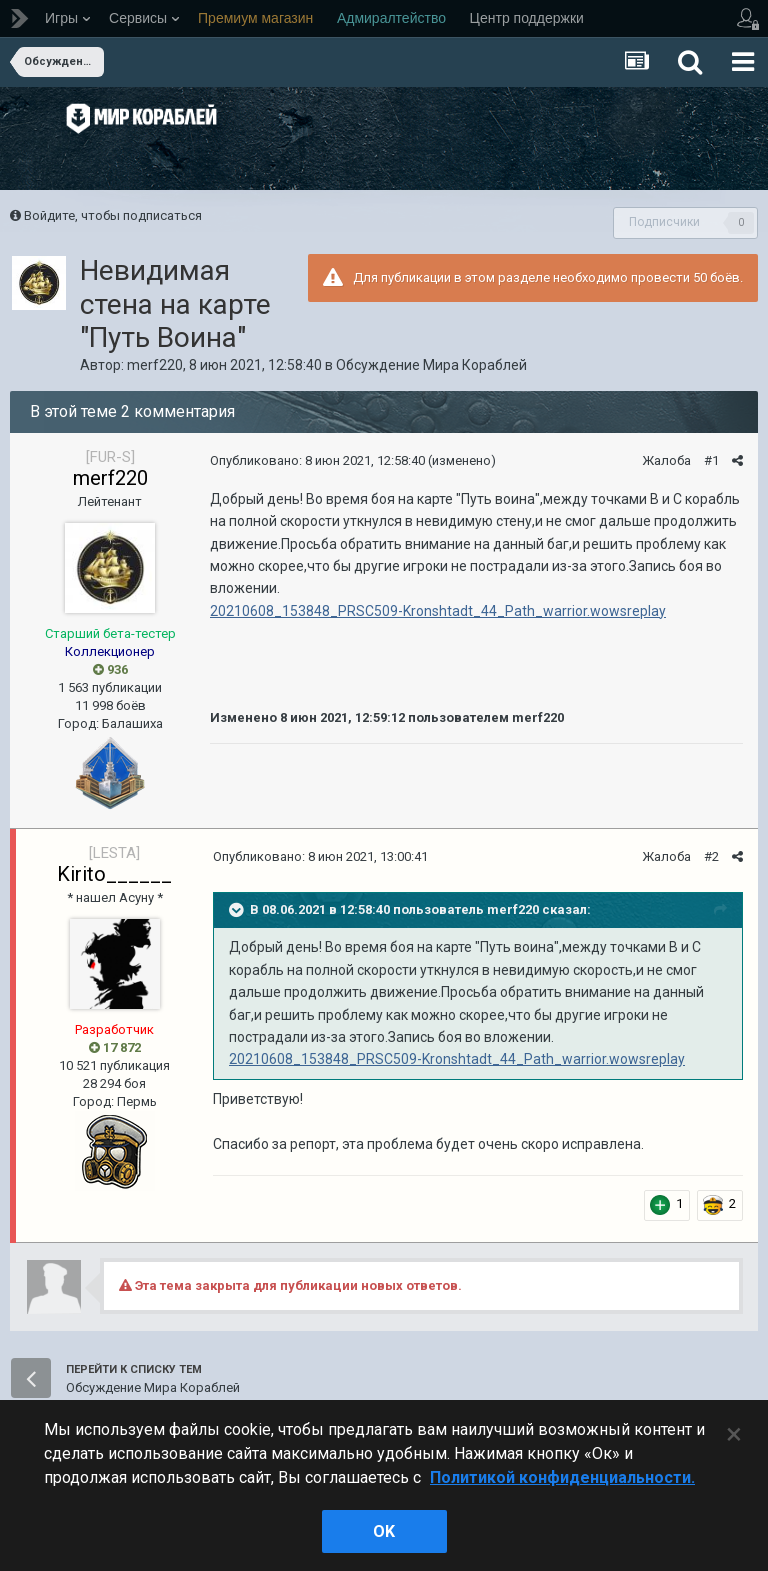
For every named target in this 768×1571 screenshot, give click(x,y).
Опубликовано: (317, 460)
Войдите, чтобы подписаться (113, 215)
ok (384, 1531)
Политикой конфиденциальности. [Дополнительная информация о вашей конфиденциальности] (562, 1477)
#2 (711, 856)
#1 (711, 460)
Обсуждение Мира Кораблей (431, 365)
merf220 (155, 365)
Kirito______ (114, 874)
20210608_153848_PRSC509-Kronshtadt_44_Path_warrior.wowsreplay (438, 611)
